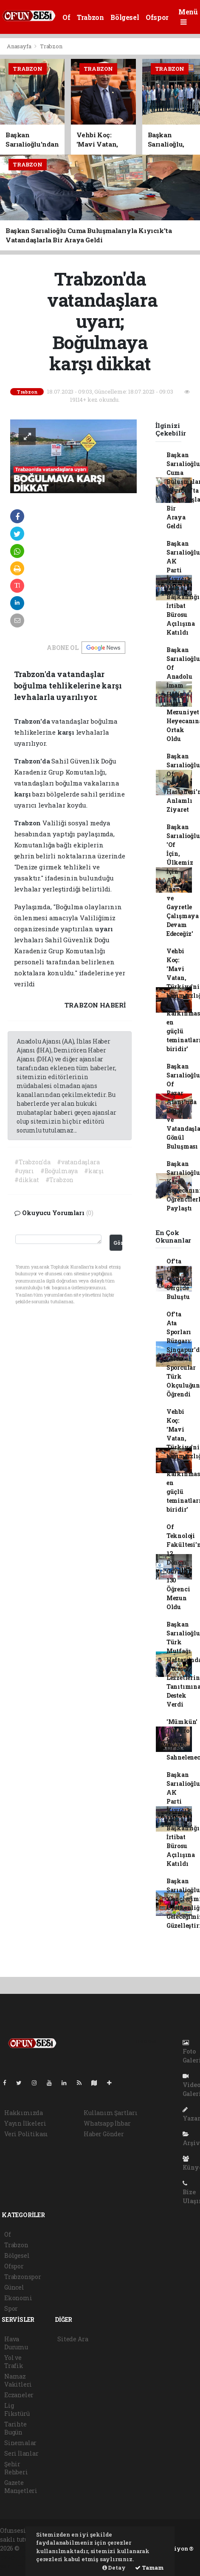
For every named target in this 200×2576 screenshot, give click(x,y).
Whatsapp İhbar (107, 2123)
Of (66, 17)
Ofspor (157, 17)
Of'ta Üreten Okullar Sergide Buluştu (178, 1279)
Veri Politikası (26, 2134)
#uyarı (24, 1171)
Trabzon (90, 17)
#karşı (94, 1171)
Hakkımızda (23, 2113)
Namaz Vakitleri (18, 2380)
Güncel (14, 2287)
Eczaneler (19, 2395)
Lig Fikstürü (16, 2409)
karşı (66, 732)
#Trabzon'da (32, 1162)
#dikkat (26, 1180)
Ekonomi (18, 2298)
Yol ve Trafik (13, 2362)
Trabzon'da (33, 721)
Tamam (149, 2567)
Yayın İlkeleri (25, 2123)
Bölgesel (124, 17)
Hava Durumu (16, 2343)
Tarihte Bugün (15, 2428)
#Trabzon (59, 1180)
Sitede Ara (72, 2339)
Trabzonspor (22, 2277)
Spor (11, 2308)
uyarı (104, 928)
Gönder (117, 1242)
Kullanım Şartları (111, 2113)
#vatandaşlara (78, 1162)
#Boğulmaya (59, 1171)
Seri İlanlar (21, 2453)
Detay (114, 2567)
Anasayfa (19, 46)
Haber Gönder (104, 2134)
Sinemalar (20, 2443)
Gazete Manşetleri (20, 2487)
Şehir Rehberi (16, 2468)
